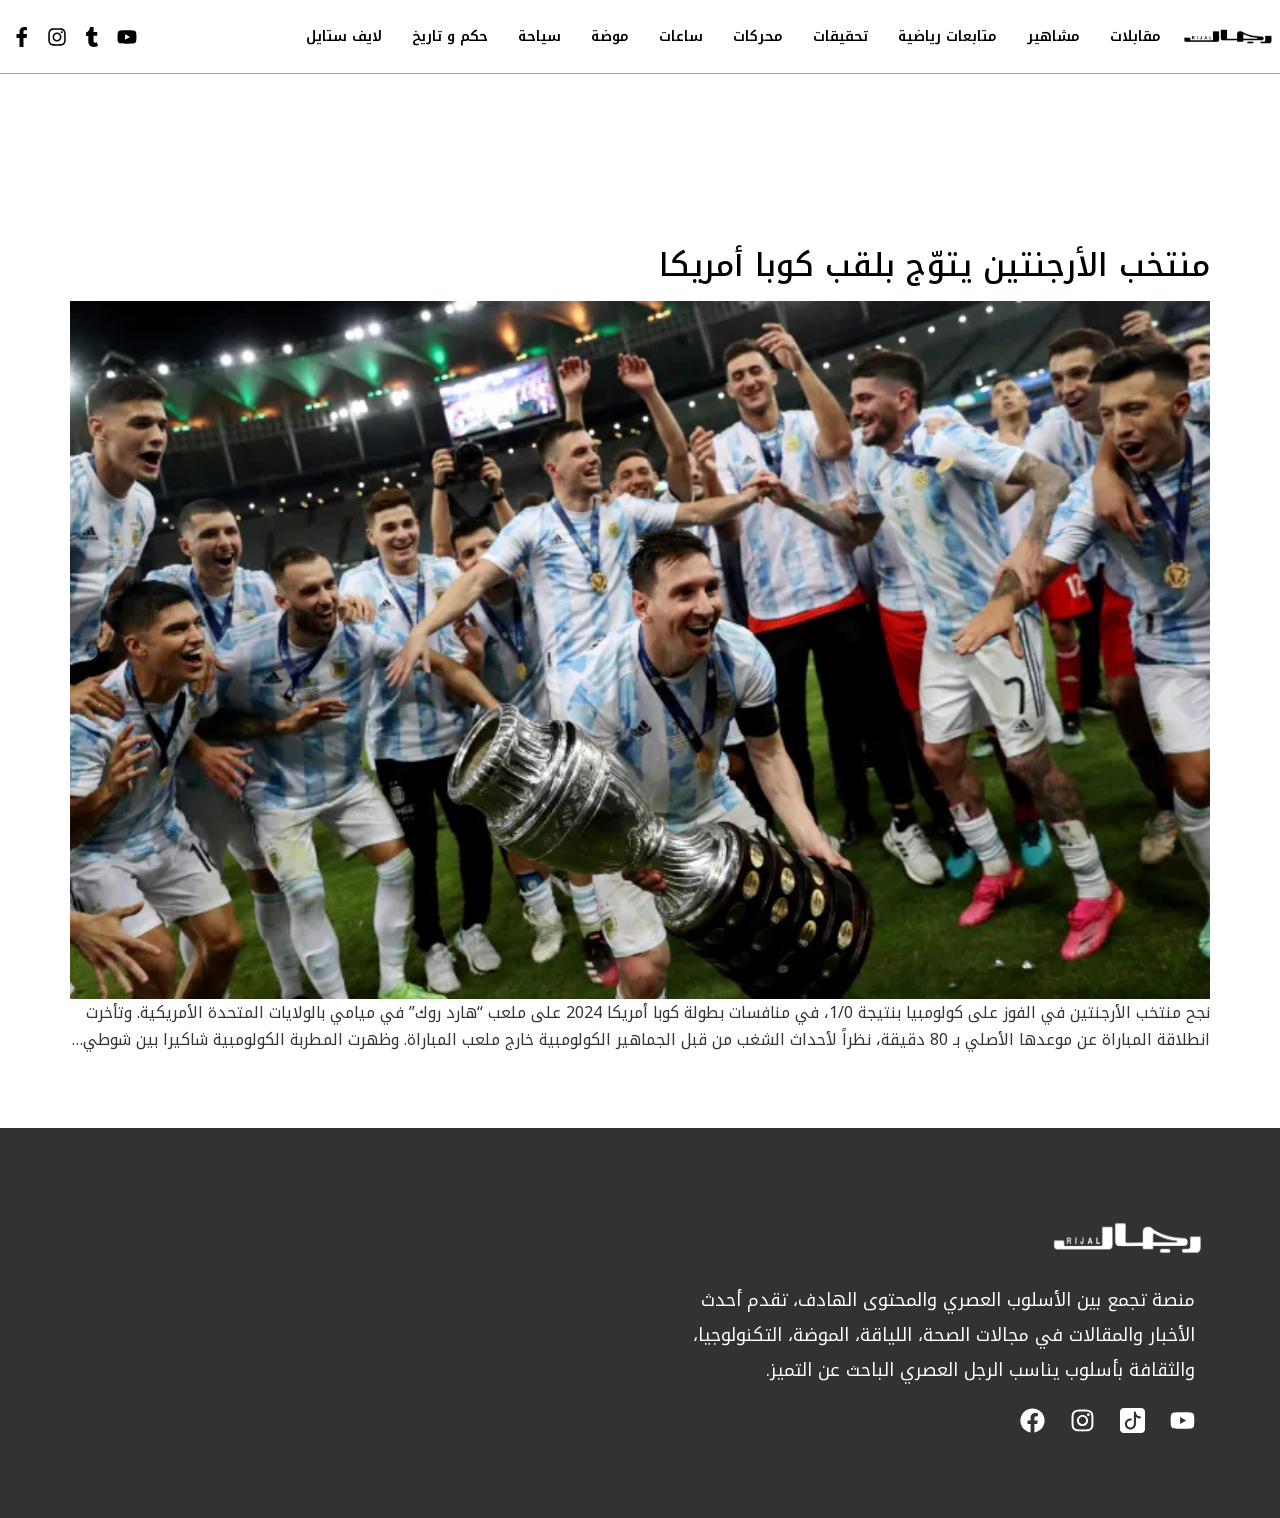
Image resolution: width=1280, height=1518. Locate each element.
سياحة (539, 36)
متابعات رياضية (947, 36)
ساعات (681, 36)
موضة (610, 36)
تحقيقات (840, 36)
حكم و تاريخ (450, 36)
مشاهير (1053, 36)
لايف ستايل (344, 36)
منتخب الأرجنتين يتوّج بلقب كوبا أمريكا (934, 265)
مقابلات (1135, 36)
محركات (758, 36)
